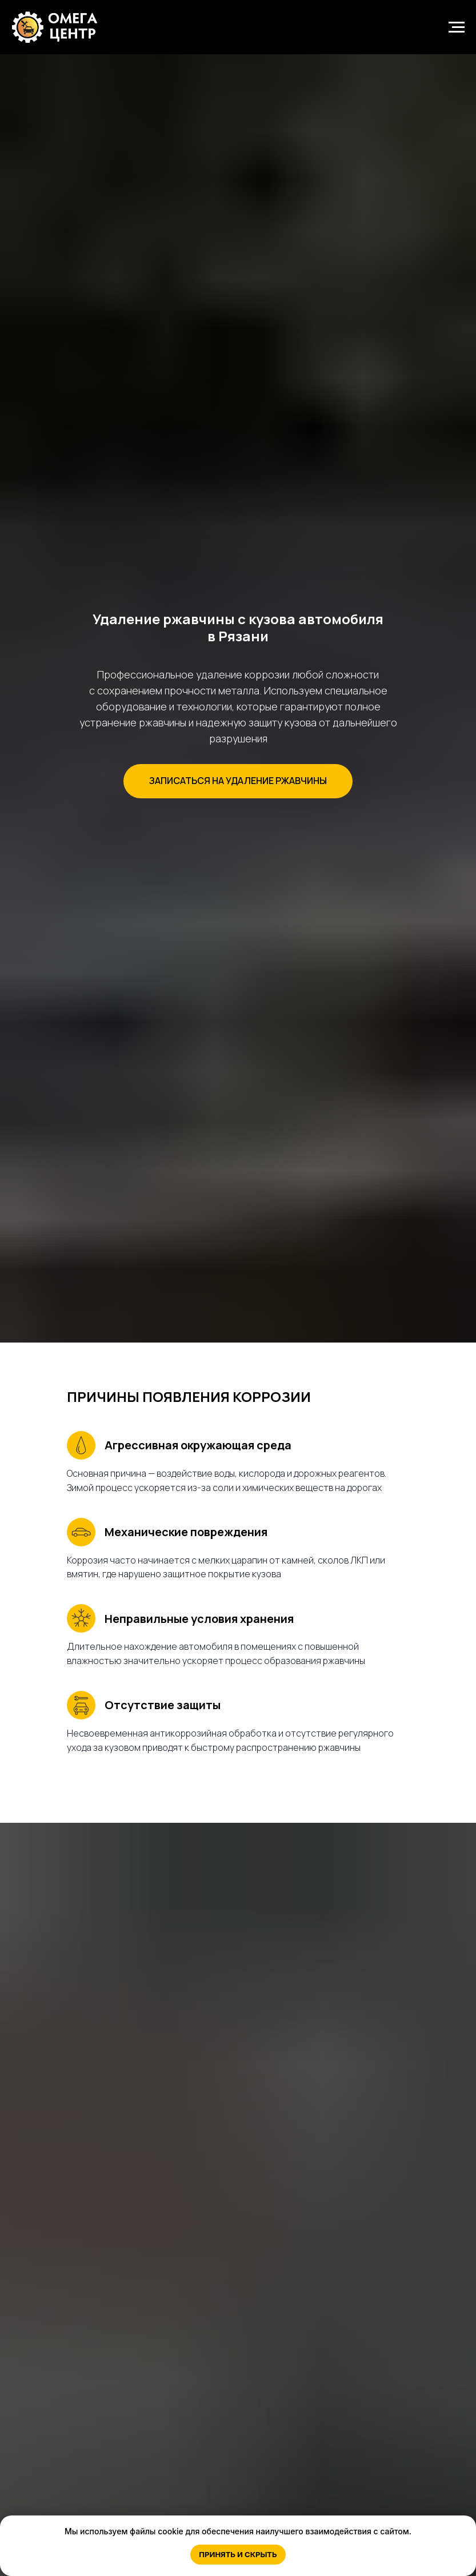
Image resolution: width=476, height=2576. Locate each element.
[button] (238, 781)
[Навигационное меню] (457, 27)
